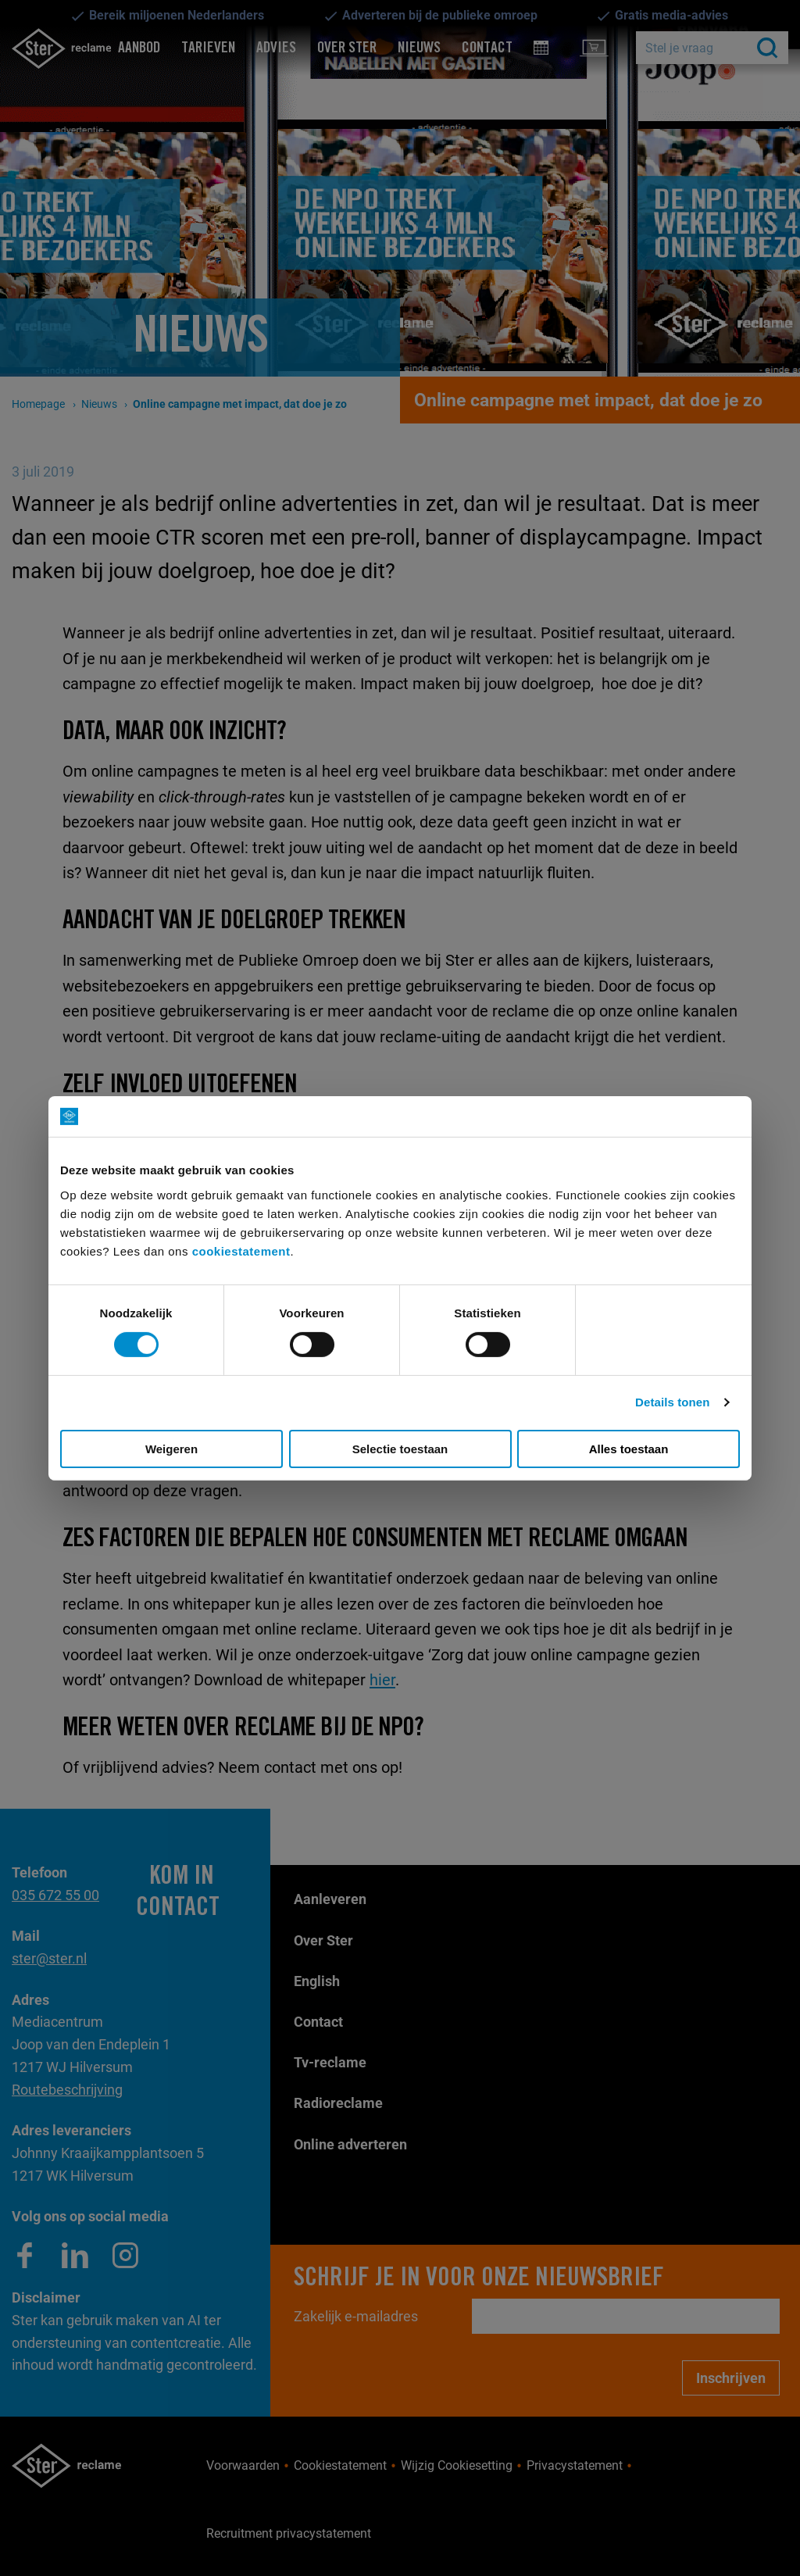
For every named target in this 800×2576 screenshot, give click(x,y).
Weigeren (171, 1449)
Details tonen (672, 1402)
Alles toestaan (629, 1449)
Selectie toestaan (400, 1449)
